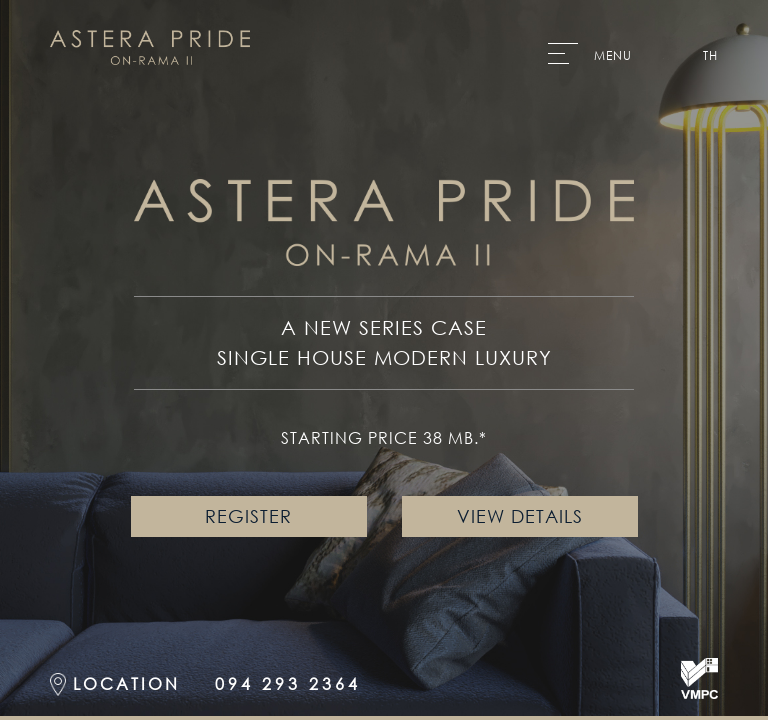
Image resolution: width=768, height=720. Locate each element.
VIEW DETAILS (520, 516)
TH (710, 56)
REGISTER (248, 516)
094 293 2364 (288, 683)
